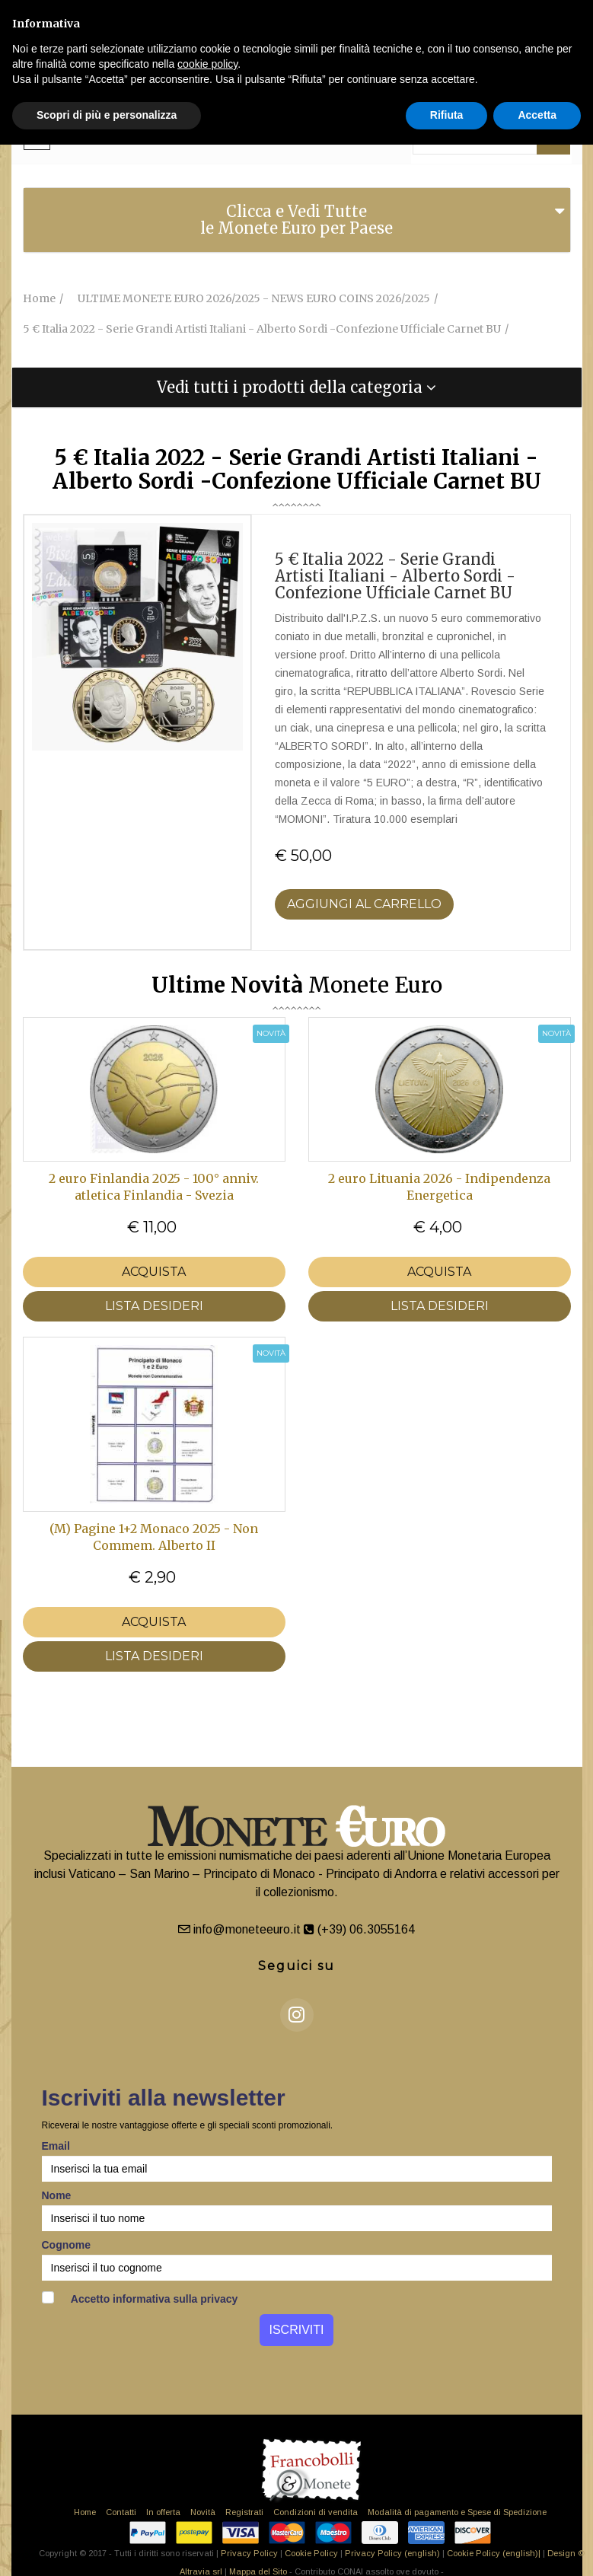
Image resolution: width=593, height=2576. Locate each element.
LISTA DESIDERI (154, 1306)
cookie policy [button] (207, 64)
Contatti (121, 2512)
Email (56, 2146)
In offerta (163, 2512)
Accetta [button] (537, 115)
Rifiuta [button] (447, 115)
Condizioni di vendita (315, 2512)
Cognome (66, 2245)
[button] (297, 387)
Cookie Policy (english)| (493, 2553)
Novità (202, 2512)
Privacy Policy (249, 2553)
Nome (57, 2195)
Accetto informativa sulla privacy (140, 2298)
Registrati (244, 2512)
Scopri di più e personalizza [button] (107, 115)
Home (85, 2512)
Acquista (154, 1271)
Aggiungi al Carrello (364, 904)
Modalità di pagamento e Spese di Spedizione (457, 2512)
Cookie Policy (311, 2553)
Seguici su (296, 1966)
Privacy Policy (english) (392, 2553)
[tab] (297, 220)
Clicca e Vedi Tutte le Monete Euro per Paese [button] (296, 220)
